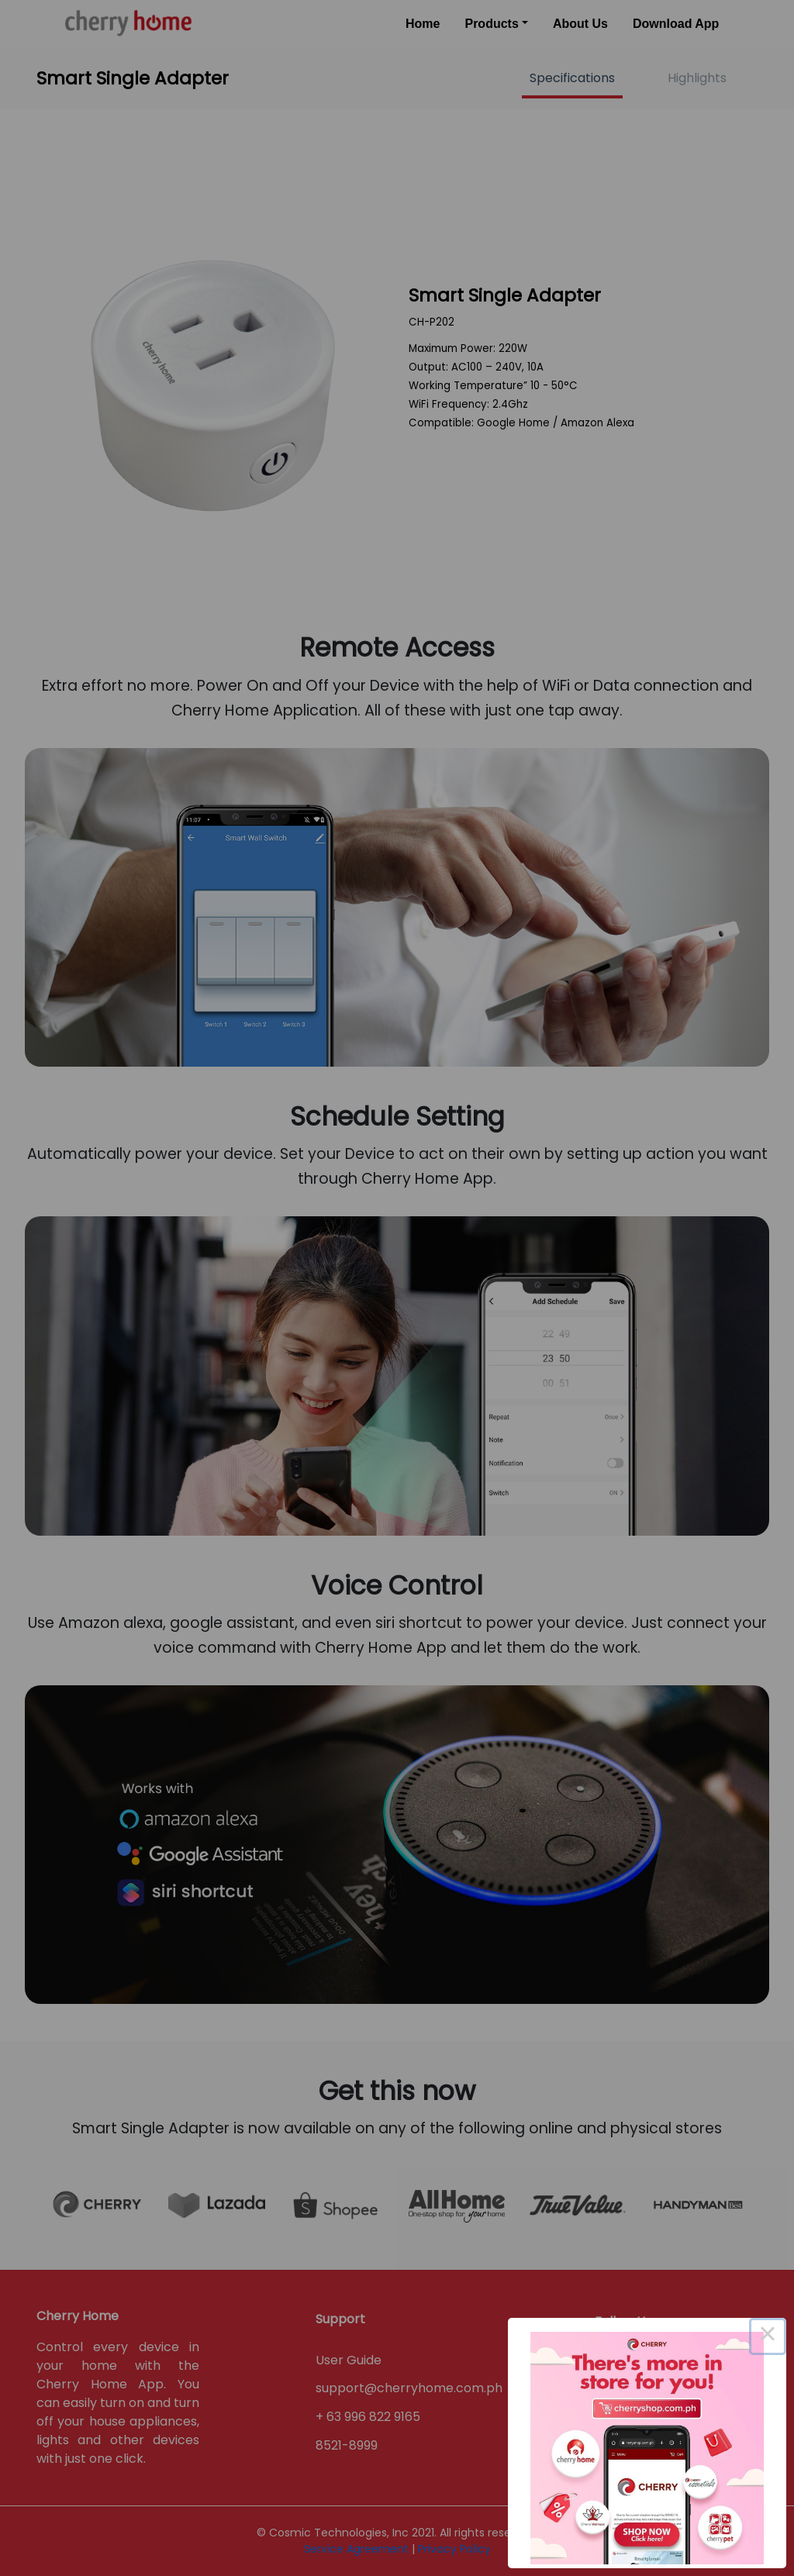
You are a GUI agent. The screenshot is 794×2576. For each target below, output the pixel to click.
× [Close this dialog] (767, 2336)
